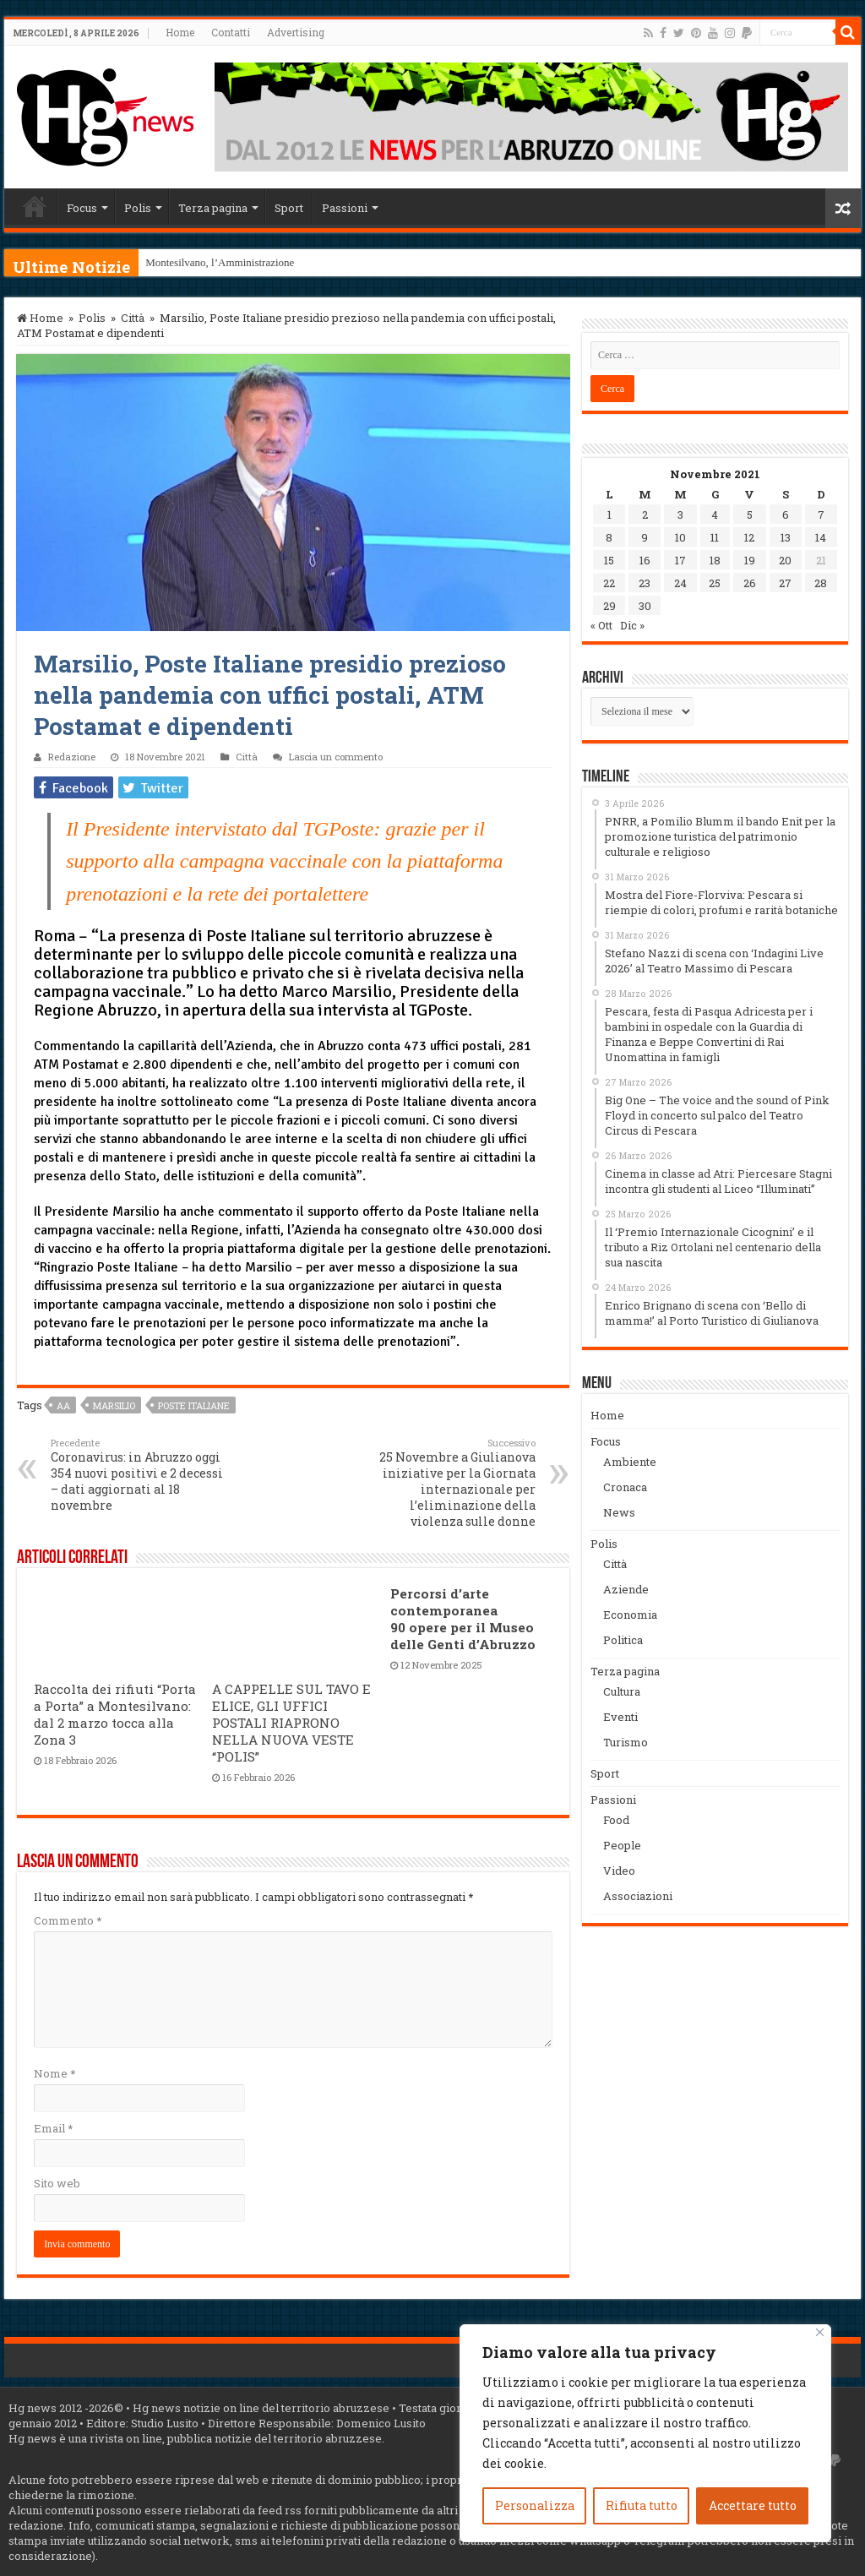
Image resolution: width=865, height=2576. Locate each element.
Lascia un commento (336, 756)
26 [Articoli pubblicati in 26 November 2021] (749, 583)
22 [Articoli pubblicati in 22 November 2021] (609, 583)
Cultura (621, 1691)
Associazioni (637, 1895)
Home (180, 32)
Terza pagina (213, 207)
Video (619, 1870)
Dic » (632, 625)
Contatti (230, 32)
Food (616, 1819)
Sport (289, 207)
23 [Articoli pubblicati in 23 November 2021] (644, 583)
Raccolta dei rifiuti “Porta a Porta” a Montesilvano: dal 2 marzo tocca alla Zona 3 (115, 1714)
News (619, 1512)
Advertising (295, 32)
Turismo (625, 1742)
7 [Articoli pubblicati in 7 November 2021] (821, 514)
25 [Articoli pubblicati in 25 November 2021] (715, 583)
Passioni (344, 207)
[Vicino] (820, 2332)
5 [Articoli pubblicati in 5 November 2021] (750, 514)
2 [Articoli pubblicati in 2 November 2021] (645, 514)
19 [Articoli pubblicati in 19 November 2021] (749, 560)
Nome (54, 2073)
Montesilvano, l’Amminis (201, 262)
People (622, 1845)
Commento (67, 1920)
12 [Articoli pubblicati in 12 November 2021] (749, 537)
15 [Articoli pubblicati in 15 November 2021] (609, 560)
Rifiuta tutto (641, 2505)
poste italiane (194, 1405)
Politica (623, 1639)
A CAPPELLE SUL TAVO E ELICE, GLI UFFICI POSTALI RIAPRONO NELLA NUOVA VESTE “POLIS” (291, 1722)
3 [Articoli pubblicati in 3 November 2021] (680, 514)
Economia (630, 1614)
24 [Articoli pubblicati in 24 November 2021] (680, 583)
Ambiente (629, 1461)
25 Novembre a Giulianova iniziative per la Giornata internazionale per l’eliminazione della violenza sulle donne (449, 1482)
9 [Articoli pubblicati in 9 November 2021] (644, 537)
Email (53, 2128)
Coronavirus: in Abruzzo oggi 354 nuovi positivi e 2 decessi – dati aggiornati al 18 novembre (137, 1474)
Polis (137, 207)
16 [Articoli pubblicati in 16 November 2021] (644, 560)
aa (63, 1405)
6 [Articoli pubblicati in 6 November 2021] (785, 514)
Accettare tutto (753, 2505)
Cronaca (625, 1487)
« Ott (601, 625)
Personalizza (534, 2505)
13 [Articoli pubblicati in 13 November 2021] (786, 537)
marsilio (114, 1405)
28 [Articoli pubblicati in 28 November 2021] (820, 583)
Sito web (57, 2183)
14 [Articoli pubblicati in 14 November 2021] (820, 537)
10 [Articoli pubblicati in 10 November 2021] (680, 537)
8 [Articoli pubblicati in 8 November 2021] (609, 537)
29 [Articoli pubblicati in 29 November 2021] (609, 605)
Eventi (620, 1716)
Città (132, 317)
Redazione (71, 756)
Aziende (626, 1589)
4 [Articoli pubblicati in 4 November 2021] (714, 514)
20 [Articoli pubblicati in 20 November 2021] (785, 560)
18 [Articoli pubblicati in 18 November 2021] (715, 560)
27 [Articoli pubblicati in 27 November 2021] (785, 583)
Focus (82, 207)
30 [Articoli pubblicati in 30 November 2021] (645, 605)
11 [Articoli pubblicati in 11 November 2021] (714, 537)
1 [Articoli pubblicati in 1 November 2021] (609, 514)
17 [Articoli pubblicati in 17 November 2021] (680, 560)
